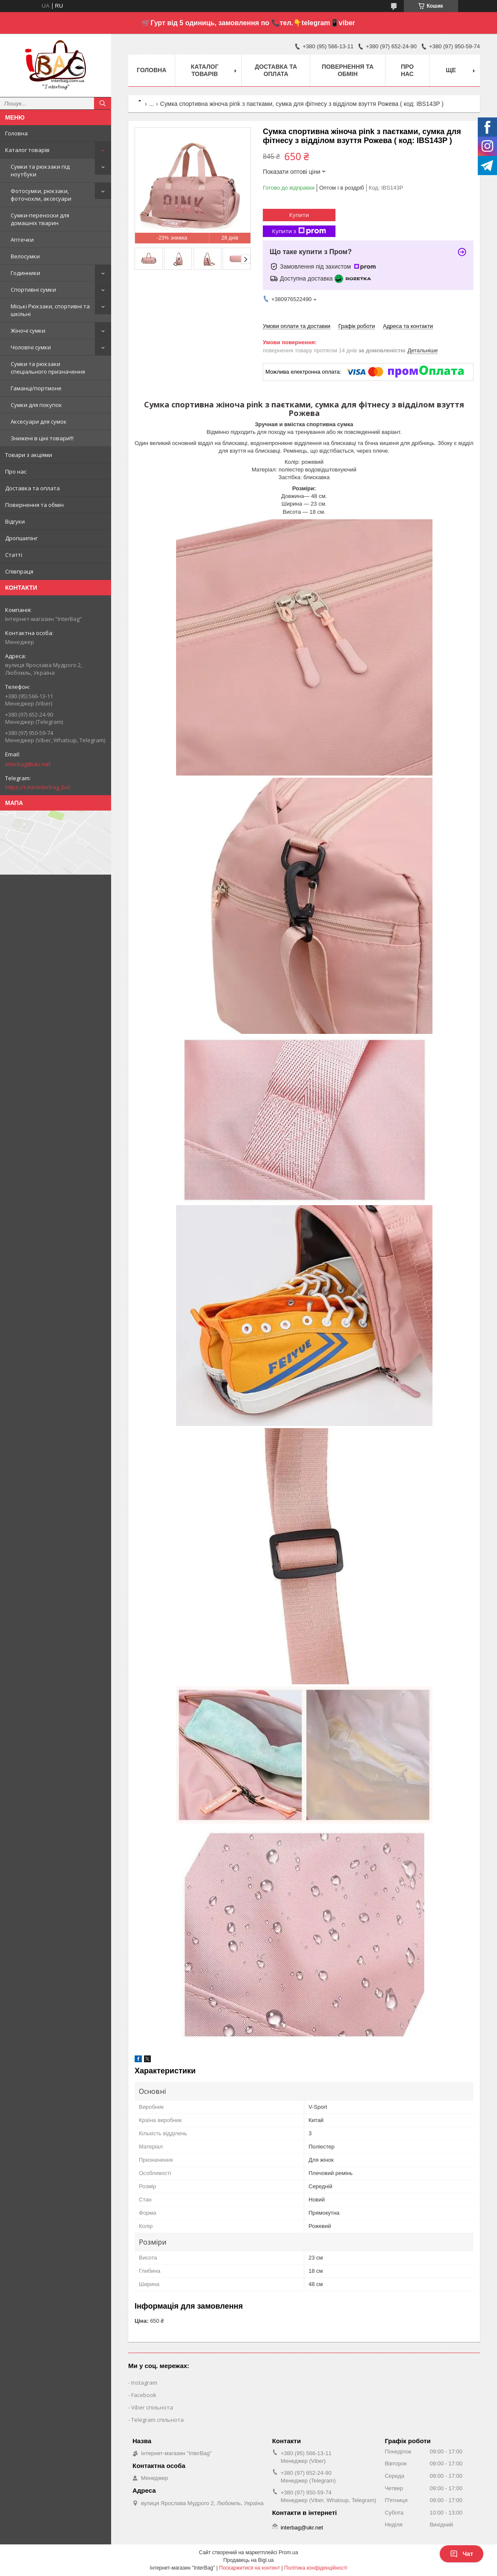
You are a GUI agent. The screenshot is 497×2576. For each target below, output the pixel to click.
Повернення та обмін (34, 505)
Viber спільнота (152, 2407)
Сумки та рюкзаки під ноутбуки (40, 170)
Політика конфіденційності (315, 2568)
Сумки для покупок (36, 405)
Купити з (299, 231)
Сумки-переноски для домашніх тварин (40, 219)
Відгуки (15, 521)
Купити (299, 215)
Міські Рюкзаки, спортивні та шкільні (50, 310)
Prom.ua (288, 2553)
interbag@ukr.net (27, 764)
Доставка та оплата (32, 488)
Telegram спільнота (157, 2420)
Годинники (25, 273)
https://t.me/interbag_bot (37, 787)
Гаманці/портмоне (36, 388)
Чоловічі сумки (31, 347)
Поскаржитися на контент (249, 2568)
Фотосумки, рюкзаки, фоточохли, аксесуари (41, 194)
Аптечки (22, 239)
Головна (16, 133)
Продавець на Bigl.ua (248, 2560)
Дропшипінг (21, 538)
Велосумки (25, 256)
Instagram (144, 2382)
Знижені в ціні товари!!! (42, 438)
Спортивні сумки (33, 289)
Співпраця (19, 571)
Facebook (143, 2395)
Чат (461, 2554)
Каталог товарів (27, 150)
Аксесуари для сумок (39, 421)
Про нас (15, 471)
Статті (13, 555)
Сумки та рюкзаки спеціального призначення (48, 367)
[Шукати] (102, 103)
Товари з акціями (28, 455)
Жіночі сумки (28, 330)
